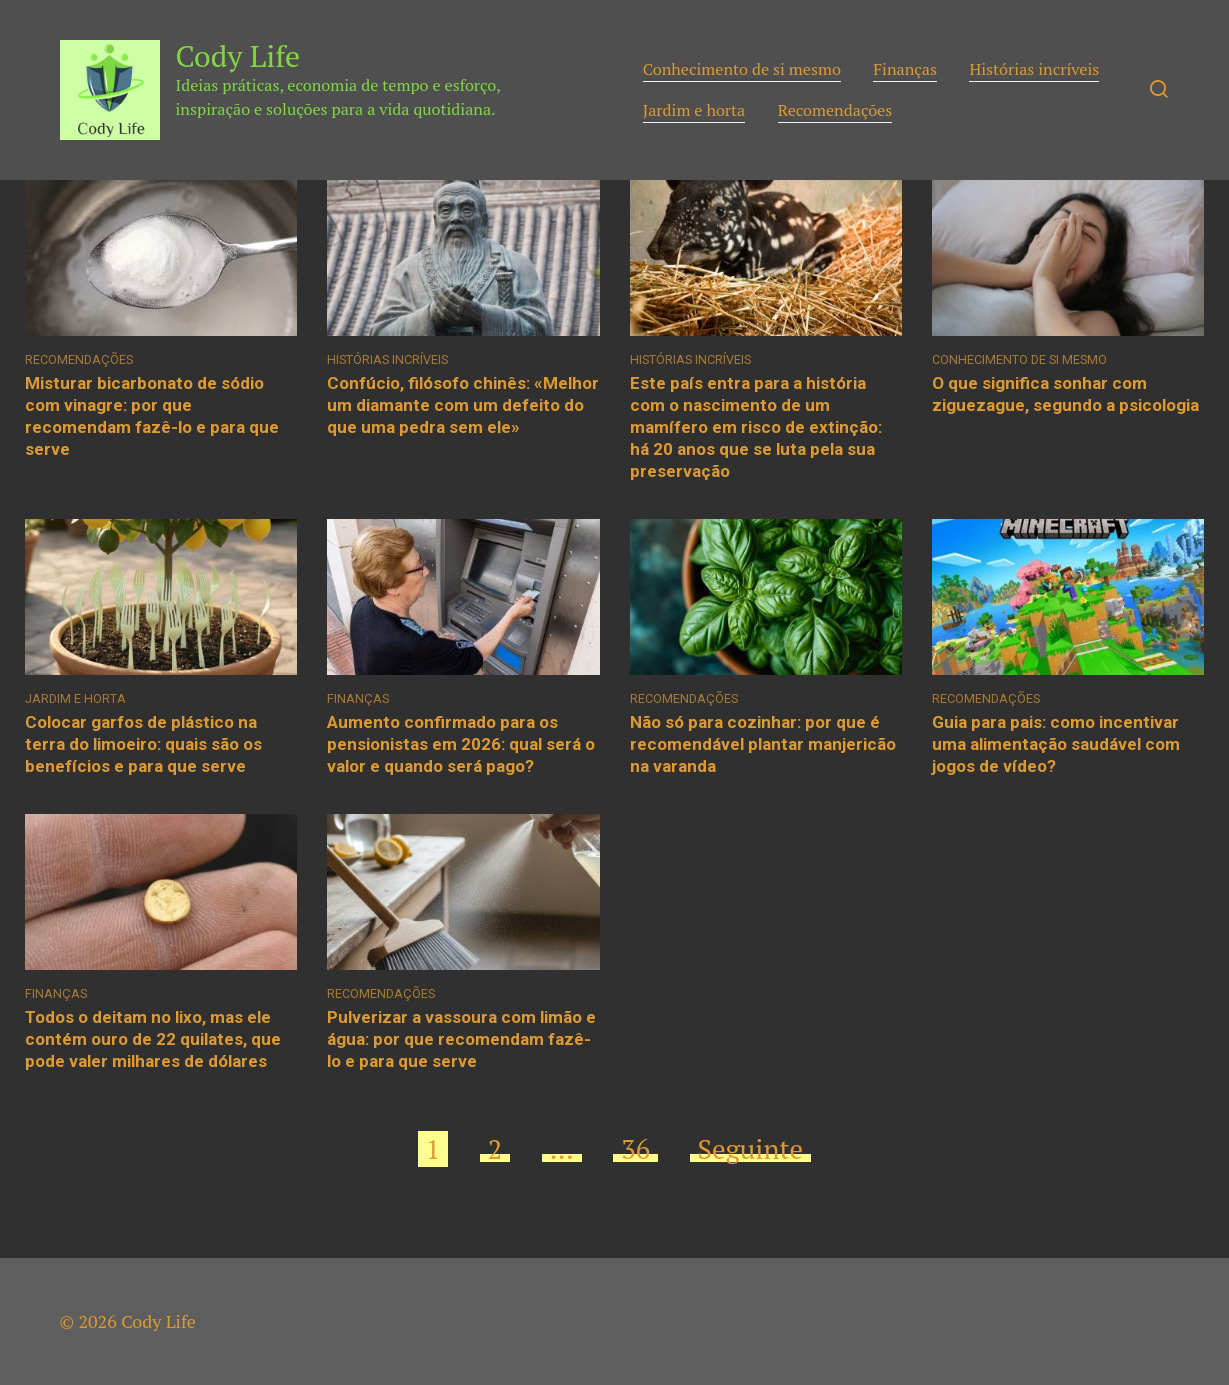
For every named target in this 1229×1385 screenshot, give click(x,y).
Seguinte (751, 1149)
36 (635, 1149)
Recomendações (835, 110)
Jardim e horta (694, 110)
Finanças (905, 69)
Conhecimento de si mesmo (742, 69)
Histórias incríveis (1034, 69)
